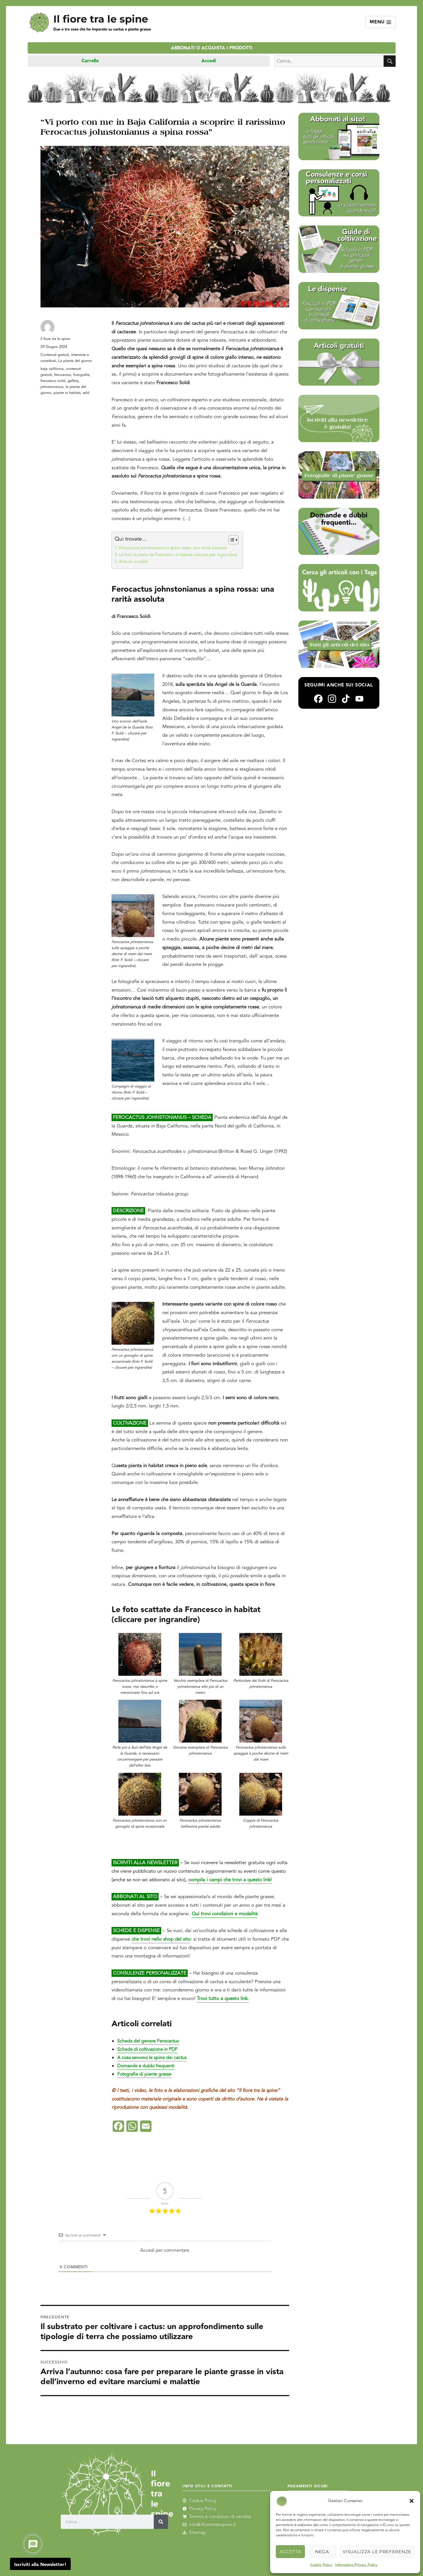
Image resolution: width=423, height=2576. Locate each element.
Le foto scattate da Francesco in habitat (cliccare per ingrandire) (178, 554)
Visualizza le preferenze (377, 2551)
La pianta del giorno (75, 361)
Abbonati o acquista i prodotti (211, 48)
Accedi (208, 61)
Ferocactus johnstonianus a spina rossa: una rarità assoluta (173, 548)
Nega (322, 2551)
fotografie (81, 375)
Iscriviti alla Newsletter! (40, 2564)
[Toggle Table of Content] (230, 540)
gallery (73, 381)
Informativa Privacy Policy (356, 2565)
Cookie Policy (321, 2565)
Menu (380, 22)
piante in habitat (67, 393)
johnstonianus (52, 387)
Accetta (290, 2551)
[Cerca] (161, 2521)
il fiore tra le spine (55, 339)
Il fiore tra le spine (100, 19)
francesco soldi (53, 381)
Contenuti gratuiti (55, 355)
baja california (52, 369)
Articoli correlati (133, 561)
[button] (411, 2501)
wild (86, 393)
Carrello (90, 61)
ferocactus (62, 375)
